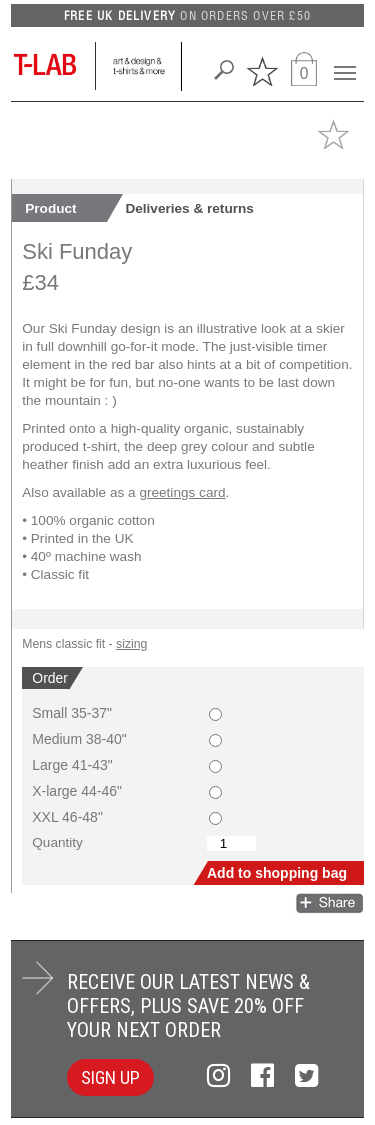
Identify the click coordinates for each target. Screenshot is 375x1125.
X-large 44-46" (77, 791)
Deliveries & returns (189, 208)
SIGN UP (110, 1077)
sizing (131, 644)
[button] (327, 131)
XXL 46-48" (67, 817)
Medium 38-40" (79, 739)
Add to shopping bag (277, 873)
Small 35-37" (72, 713)
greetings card (182, 492)
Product (50, 208)
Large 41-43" (72, 765)
